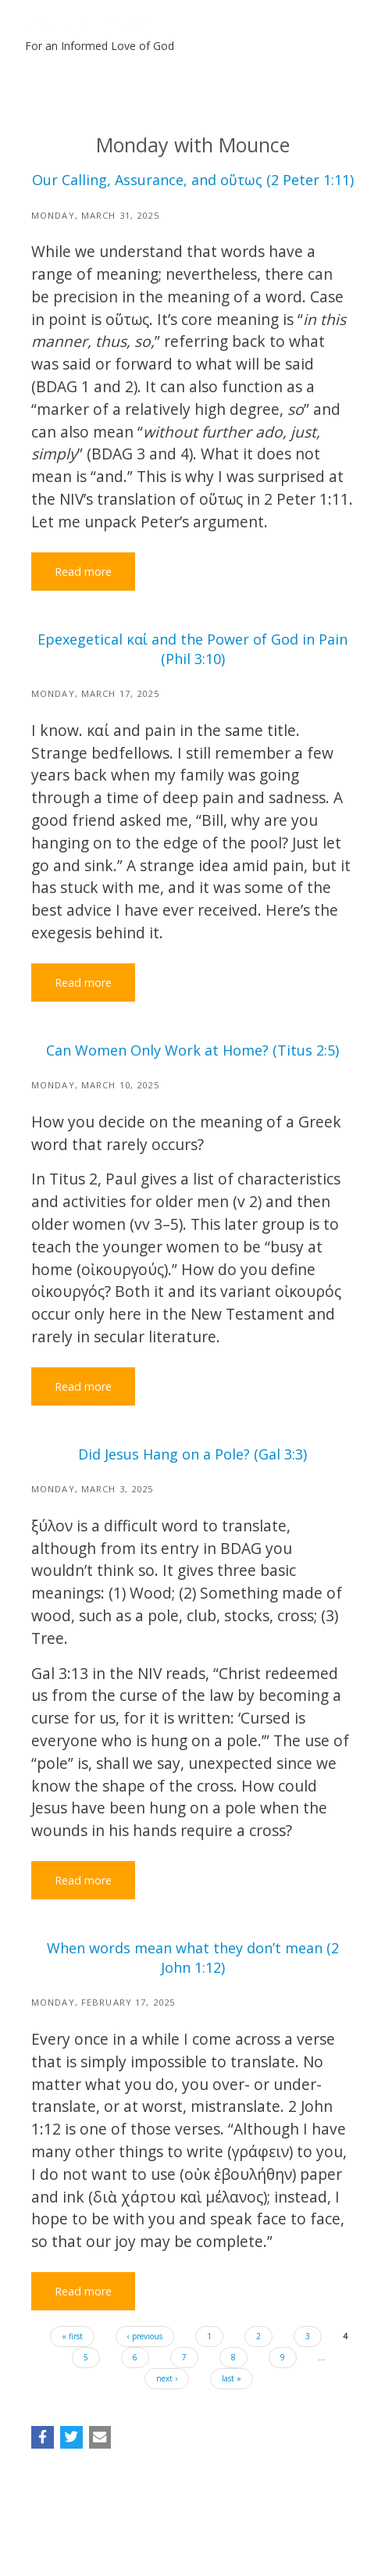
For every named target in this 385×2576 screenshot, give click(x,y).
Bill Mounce (86, 21)
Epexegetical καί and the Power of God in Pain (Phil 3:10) (192, 649)
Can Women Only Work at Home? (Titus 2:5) (192, 1050)
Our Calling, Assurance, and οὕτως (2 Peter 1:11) (193, 179)
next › (166, 2378)
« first (72, 2336)
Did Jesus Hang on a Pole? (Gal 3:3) (192, 1454)
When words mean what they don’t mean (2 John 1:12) (193, 1957)
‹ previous (144, 2336)
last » (231, 2378)
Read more (83, 571)
